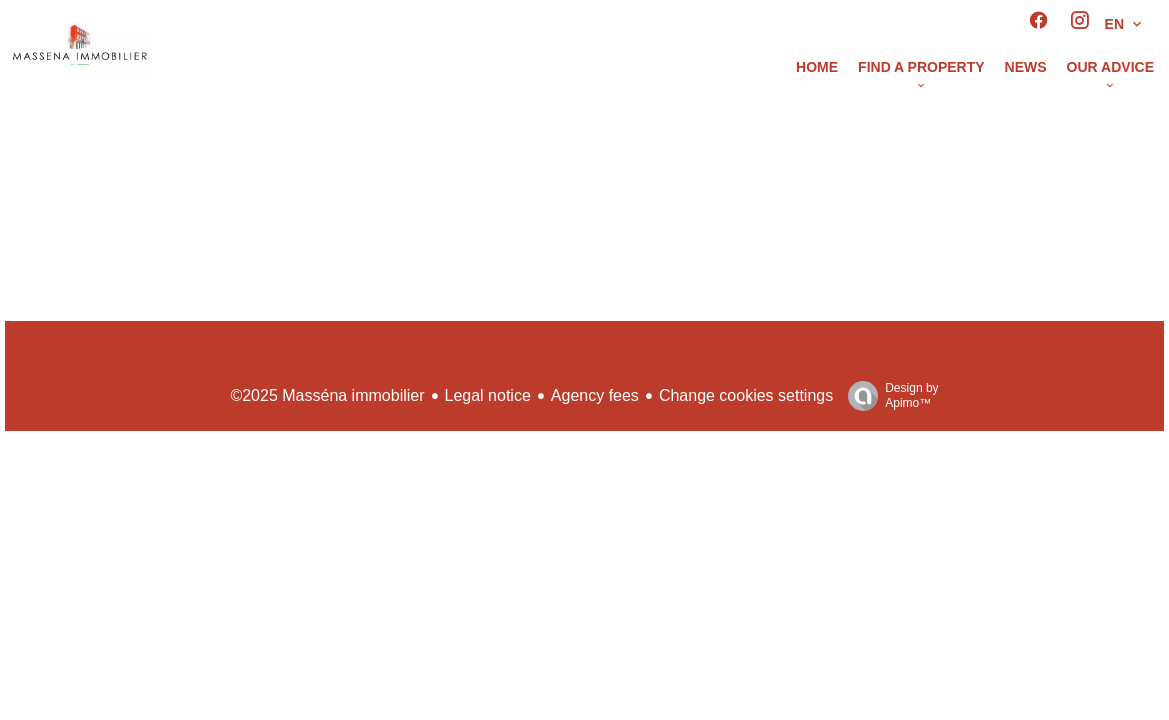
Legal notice (488, 395)
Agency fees (595, 395)
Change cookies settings (746, 395)
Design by (888, 396)
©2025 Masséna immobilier (327, 395)
